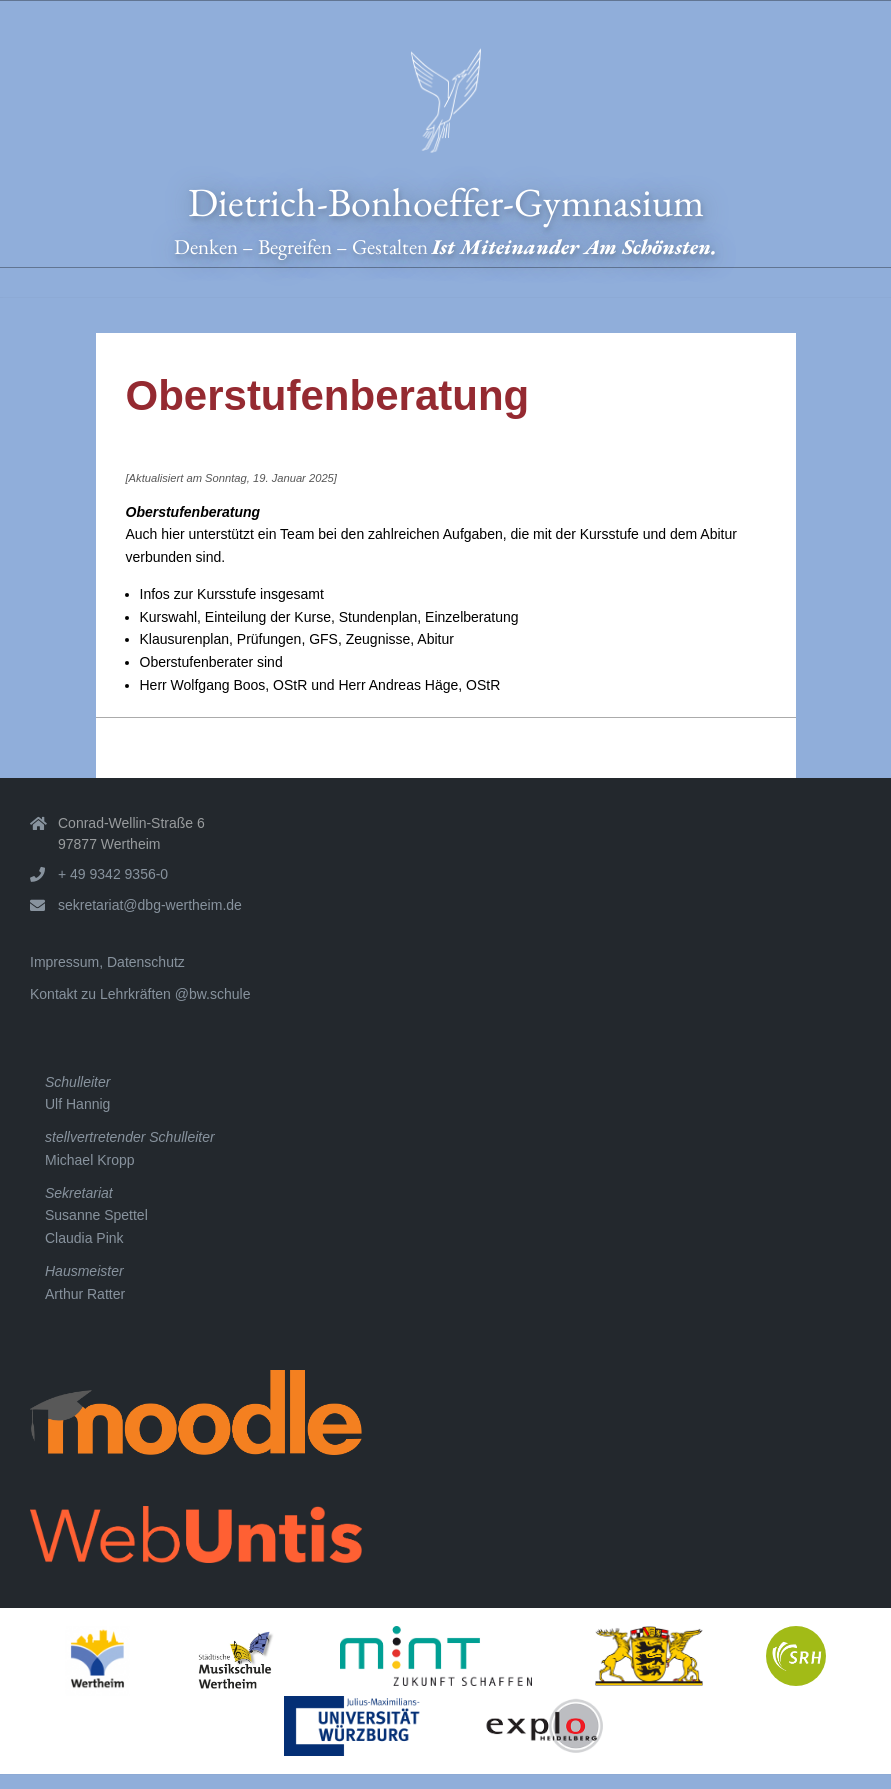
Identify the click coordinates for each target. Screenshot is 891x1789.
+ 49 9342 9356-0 (113, 874)
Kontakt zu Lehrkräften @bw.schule (140, 994)
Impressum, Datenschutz (107, 962)
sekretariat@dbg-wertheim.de (150, 905)
